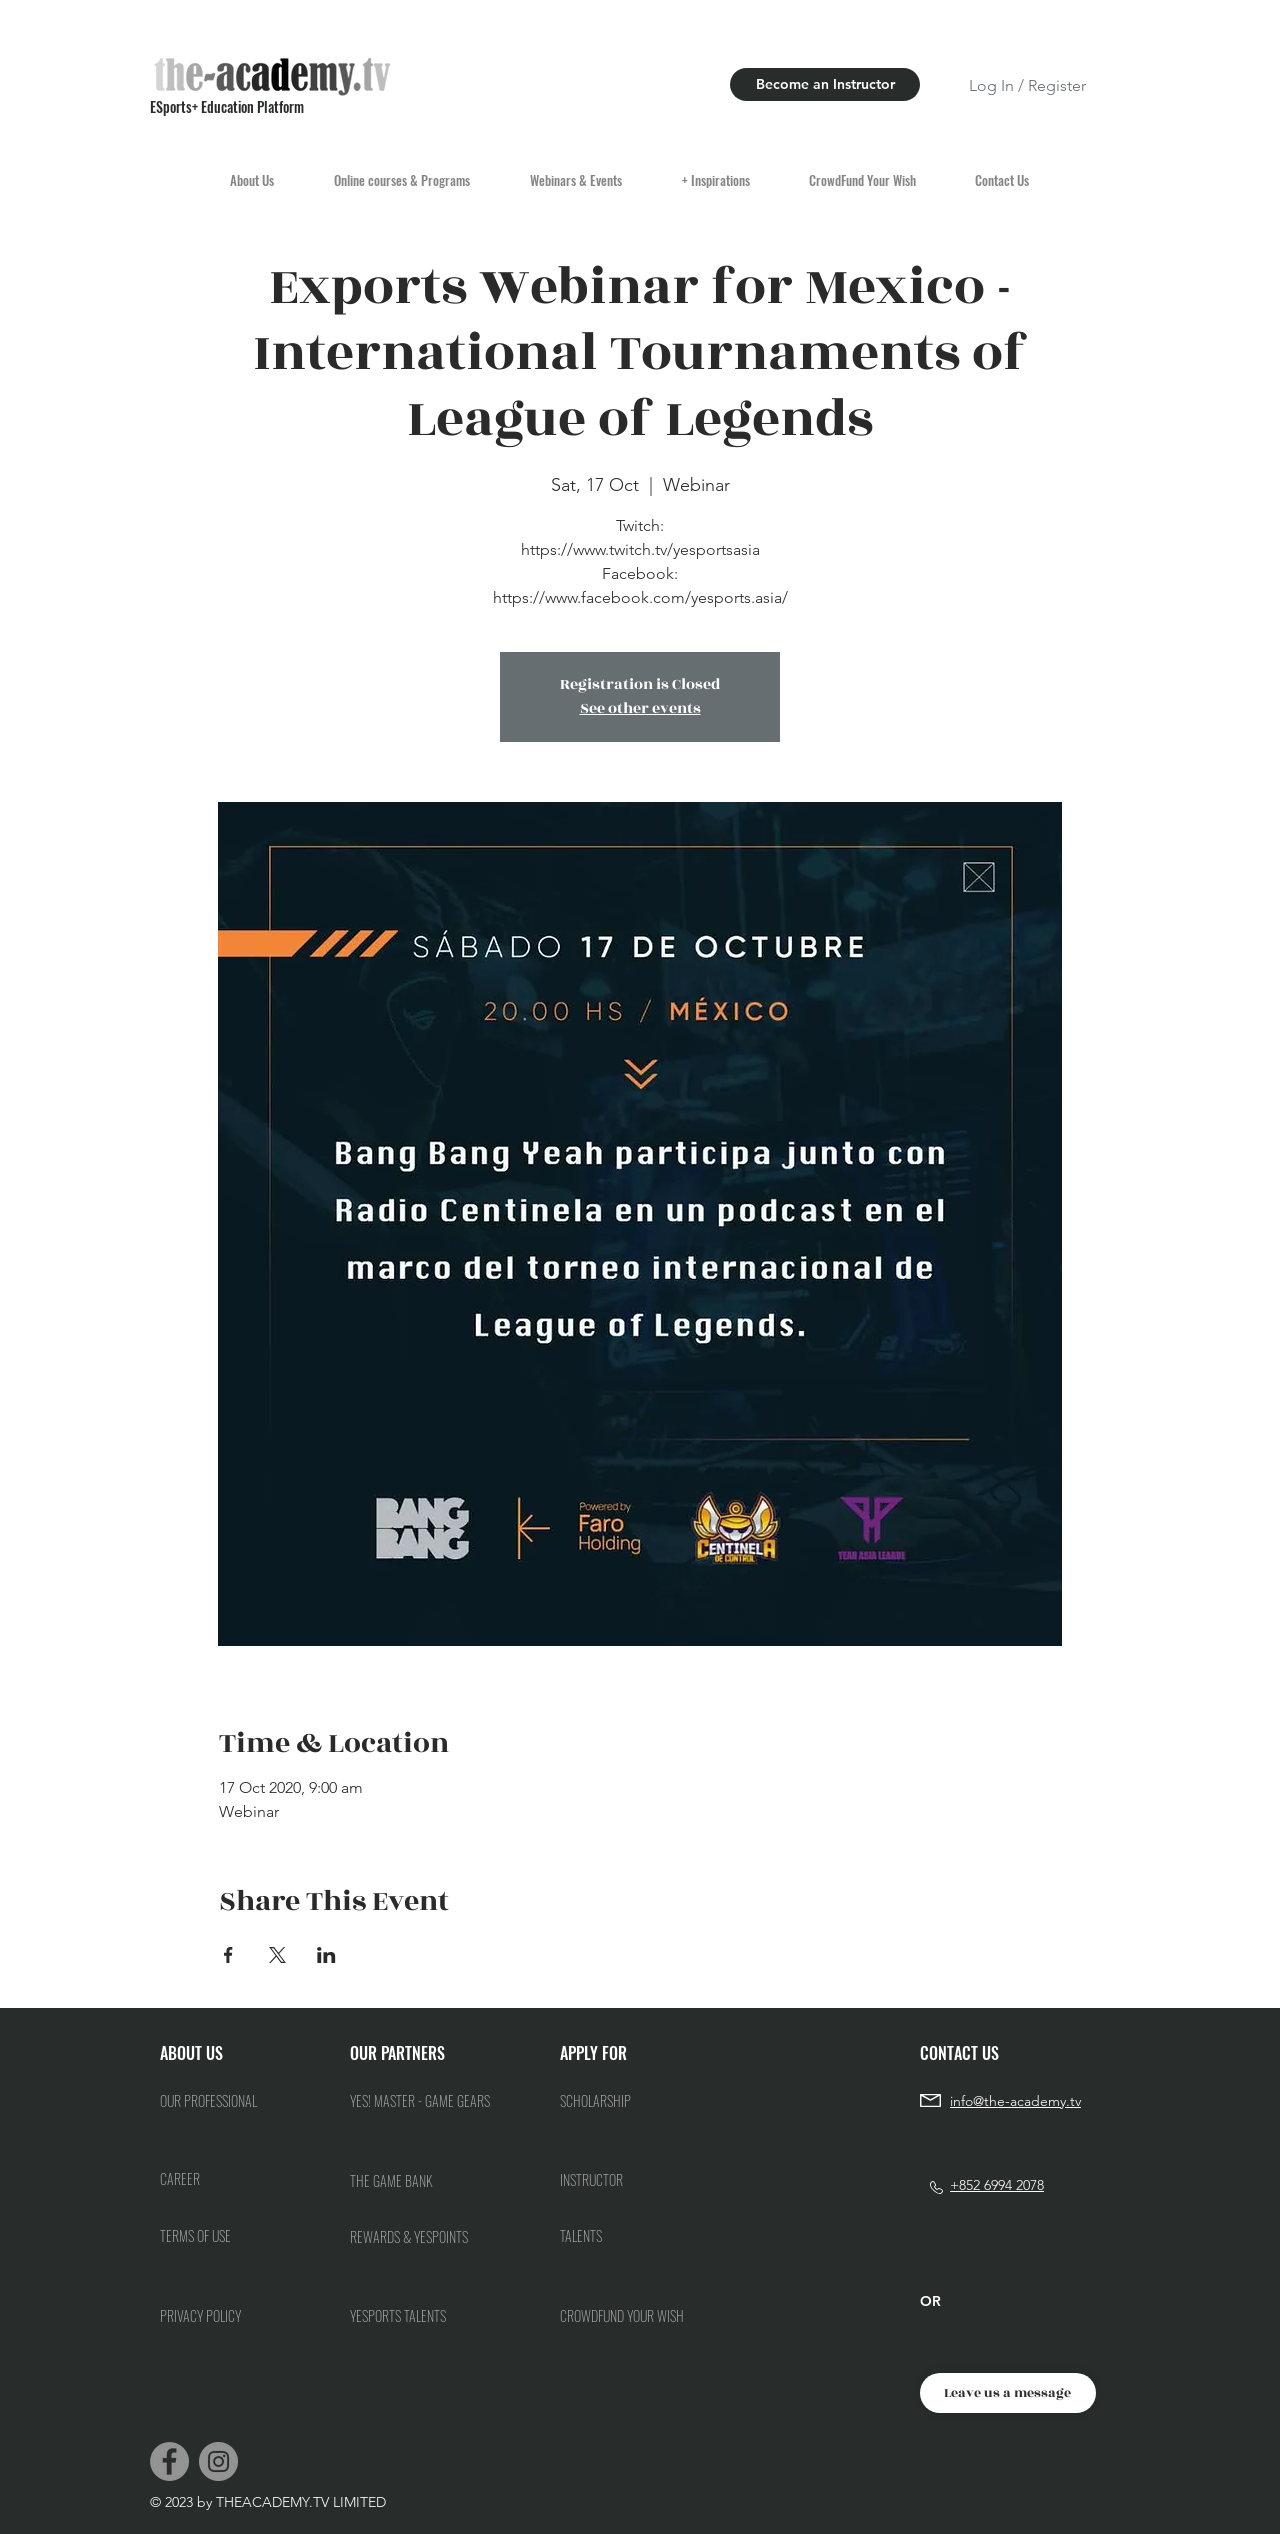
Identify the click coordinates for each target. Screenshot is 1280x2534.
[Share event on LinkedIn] (326, 1955)
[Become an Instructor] (825, 84)
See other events (640, 708)
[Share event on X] (277, 1955)
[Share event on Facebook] (228, 1955)
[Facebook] (169, 2461)
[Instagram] (218, 2461)
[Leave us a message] (1008, 2393)
